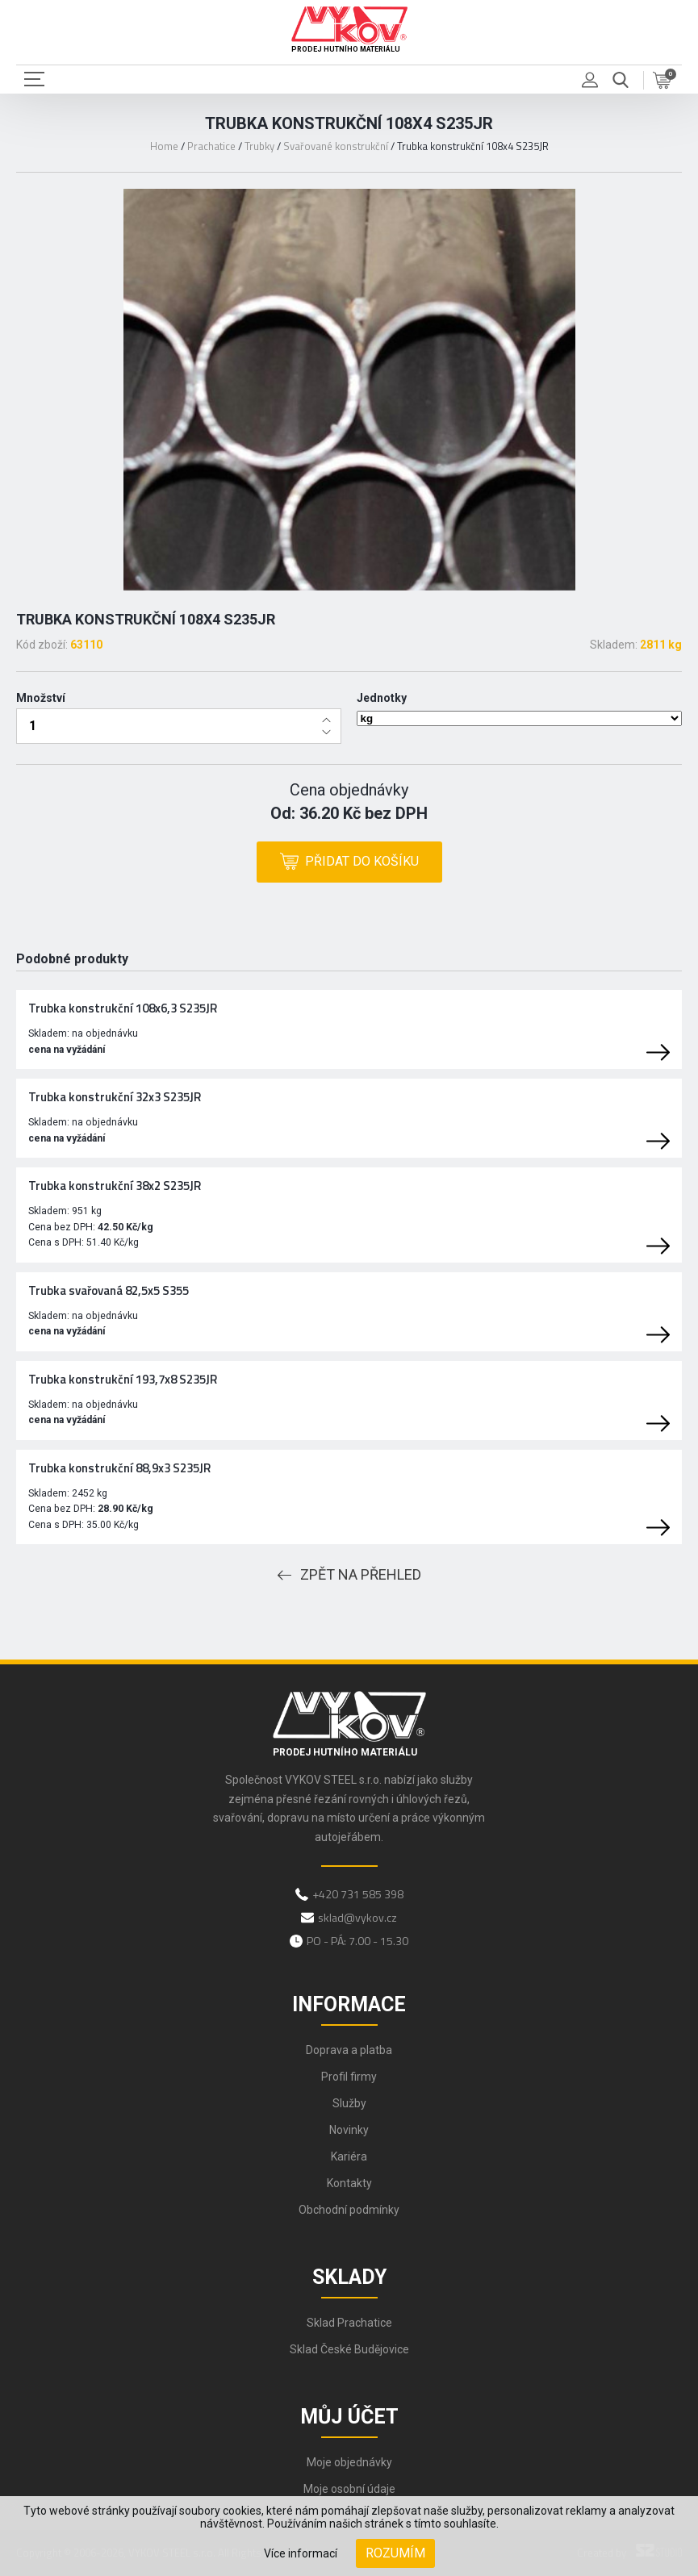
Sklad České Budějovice (349, 2349)
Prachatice (211, 146)
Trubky (259, 146)
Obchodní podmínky (349, 2209)
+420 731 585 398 (357, 1893)
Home (164, 146)
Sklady (349, 2277)
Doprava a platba (349, 2050)
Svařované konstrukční (335, 146)
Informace (349, 2004)
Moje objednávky (349, 2462)
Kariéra (349, 2156)
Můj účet (349, 2416)
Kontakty (349, 2183)
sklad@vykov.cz (357, 1917)
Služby (349, 2103)
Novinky (349, 2129)
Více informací (300, 2553)
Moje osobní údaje (349, 2488)
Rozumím (395, 2553)
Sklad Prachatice (349, 2322)
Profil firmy (349, 2076)
